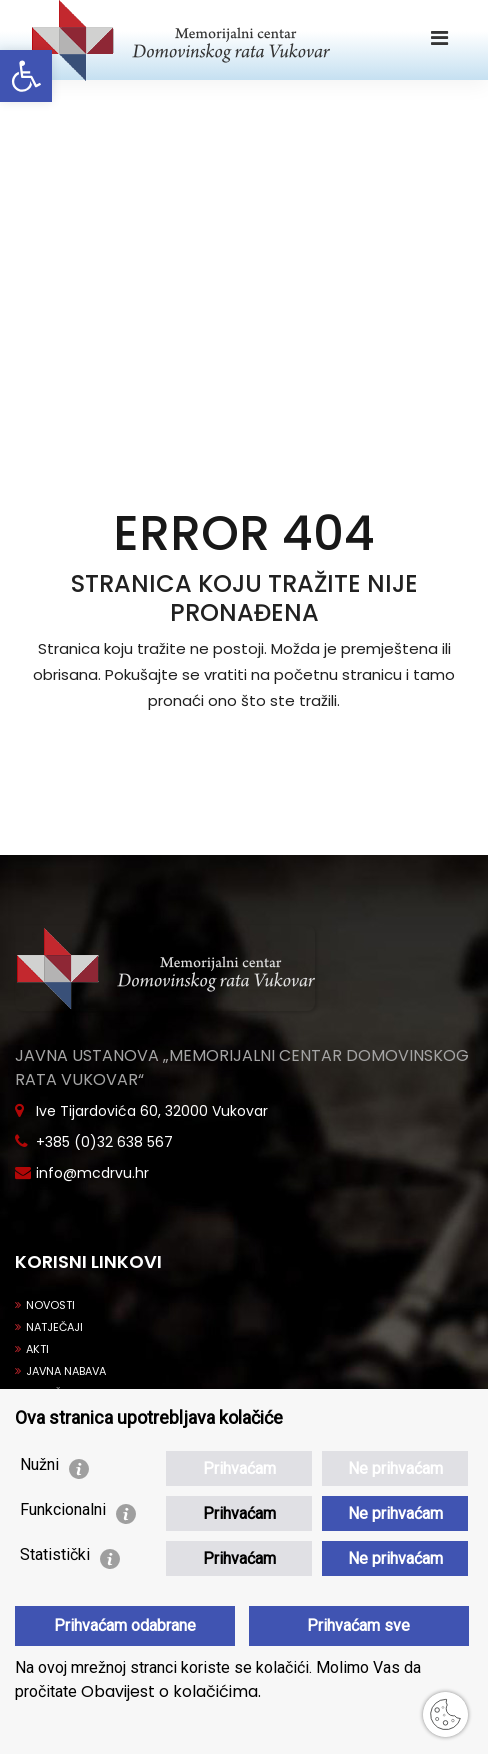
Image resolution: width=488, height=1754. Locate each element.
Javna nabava (60, 1371)
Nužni (39, 1464)
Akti (32, 1349)
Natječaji (49, 1327)
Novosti (45, 1305)
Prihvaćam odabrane (125, 1625)
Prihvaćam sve (358, 1625)
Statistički (55, 1554)
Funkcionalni (63, 1509)
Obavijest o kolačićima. (169, 1691)
